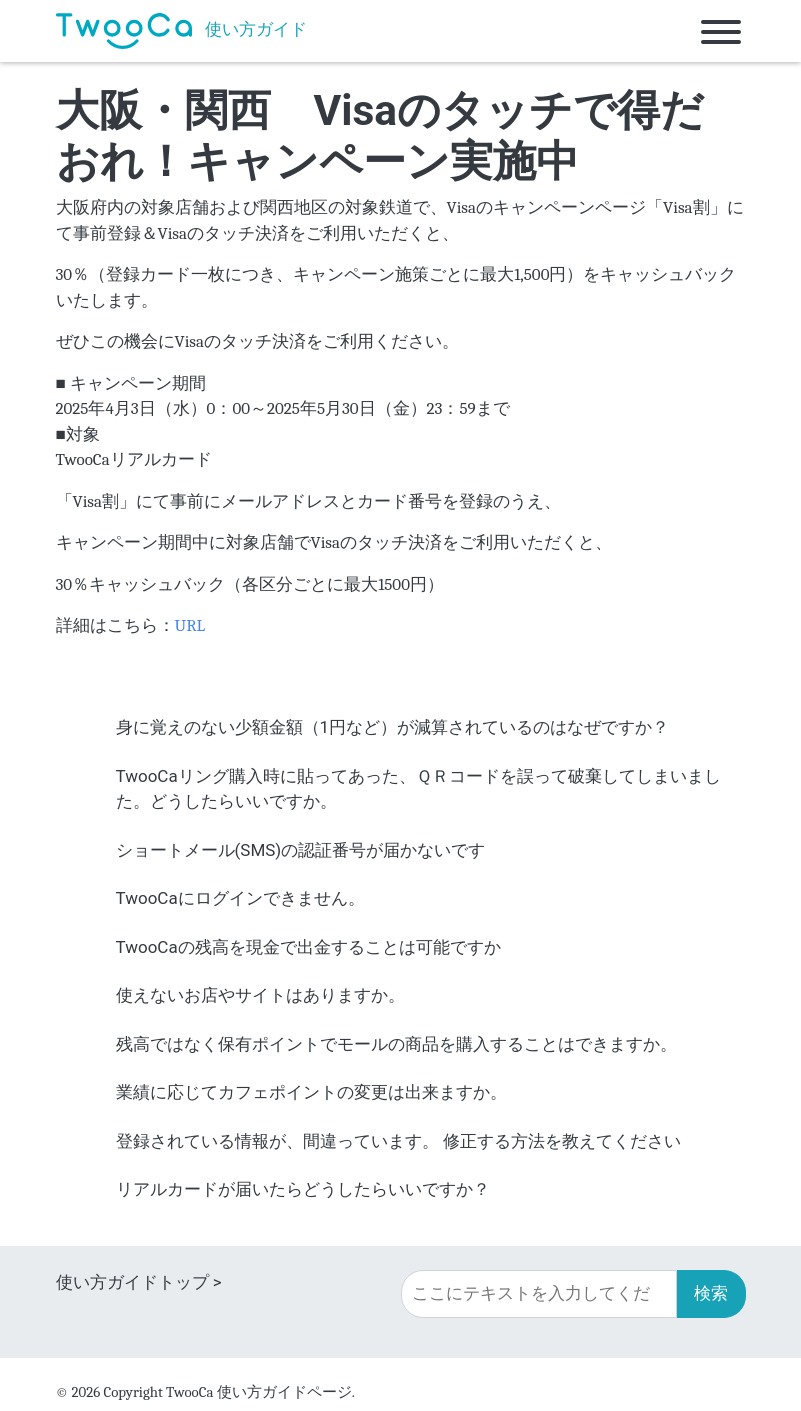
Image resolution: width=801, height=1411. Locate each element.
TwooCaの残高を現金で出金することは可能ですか (308, 947)
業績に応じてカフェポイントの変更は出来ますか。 (311, 1092)
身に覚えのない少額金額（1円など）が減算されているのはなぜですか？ (393, 727)
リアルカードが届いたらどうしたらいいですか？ (303, 1189)
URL (190, 625)
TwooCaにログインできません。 (240, 898)
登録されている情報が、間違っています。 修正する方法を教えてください (398, 1141)
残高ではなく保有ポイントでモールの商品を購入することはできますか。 (396, 1044)
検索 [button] (711, 1293)
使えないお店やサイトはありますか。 (260, 995)
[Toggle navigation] (721, 31)
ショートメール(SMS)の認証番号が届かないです (301, 850)
